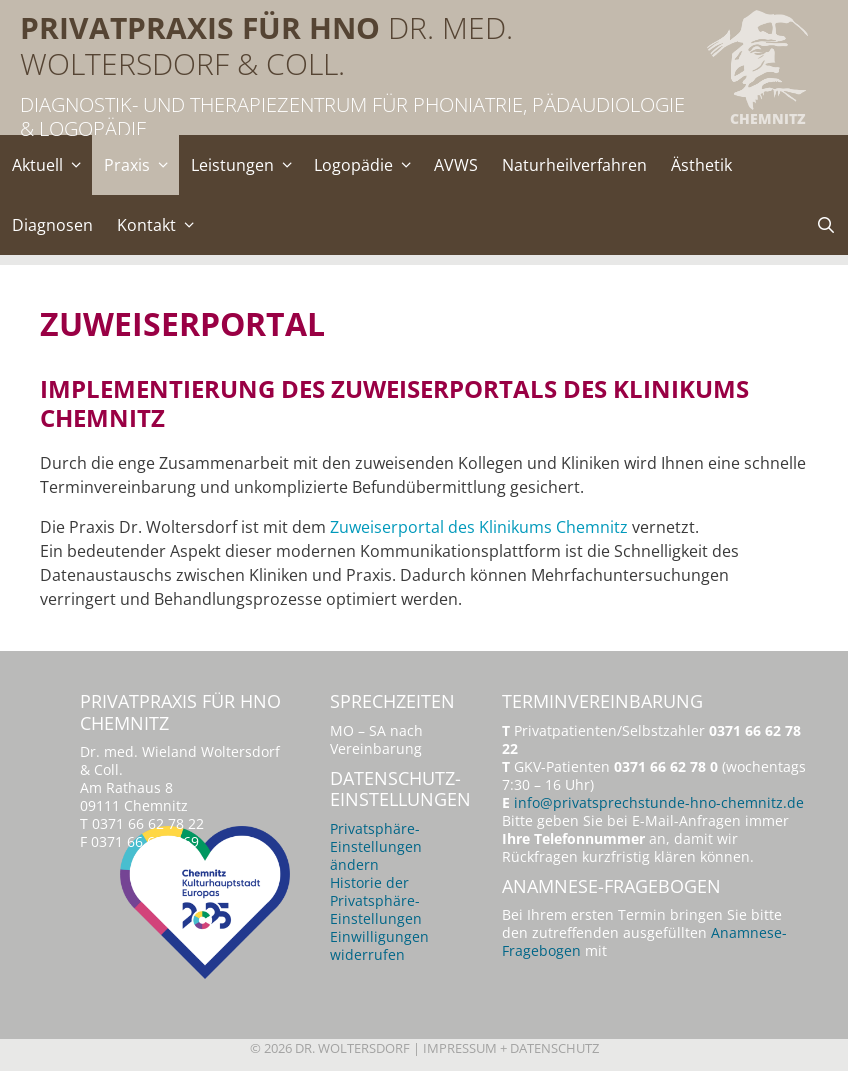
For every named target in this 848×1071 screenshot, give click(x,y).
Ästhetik (701, 165)
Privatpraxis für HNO (200, 27)
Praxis (141, 165)
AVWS (456, 165)
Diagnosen (52, 225)
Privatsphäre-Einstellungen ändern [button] (376, 846)
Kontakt (161, 225)
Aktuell (52, 165)
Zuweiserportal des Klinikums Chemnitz (479, 527)
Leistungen (247, 165)
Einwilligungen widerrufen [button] (379, 945)
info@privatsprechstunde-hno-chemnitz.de (659, 802)
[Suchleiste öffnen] (825, 225)
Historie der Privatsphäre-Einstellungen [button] (376, 900)
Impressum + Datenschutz (511, 1048)
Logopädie (368, 165)
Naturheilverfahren (574, 165)
